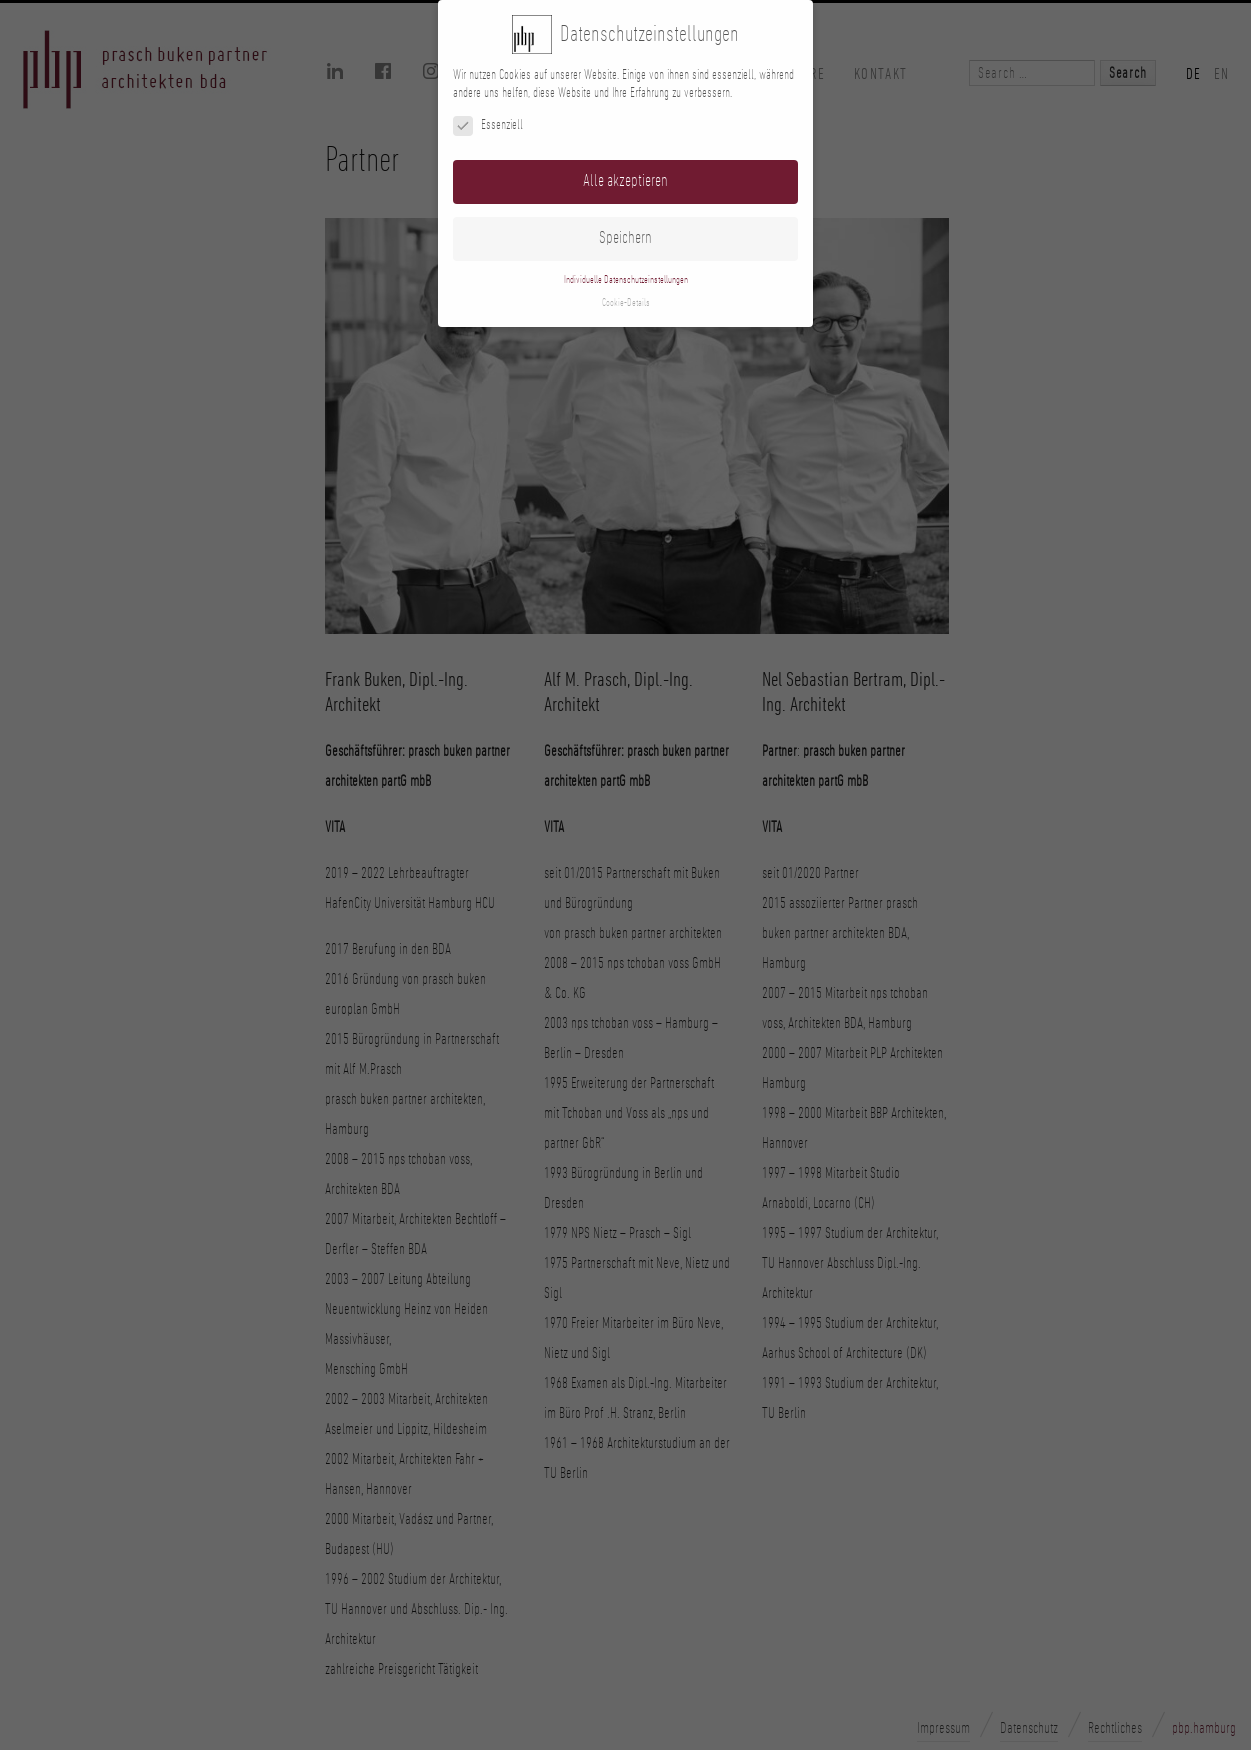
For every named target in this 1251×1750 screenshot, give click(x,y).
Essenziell (488, 125)
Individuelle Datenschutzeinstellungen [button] (626, 280)
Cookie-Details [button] (626, 303)
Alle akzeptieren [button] (625, 181)
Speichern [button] (625, 238)
